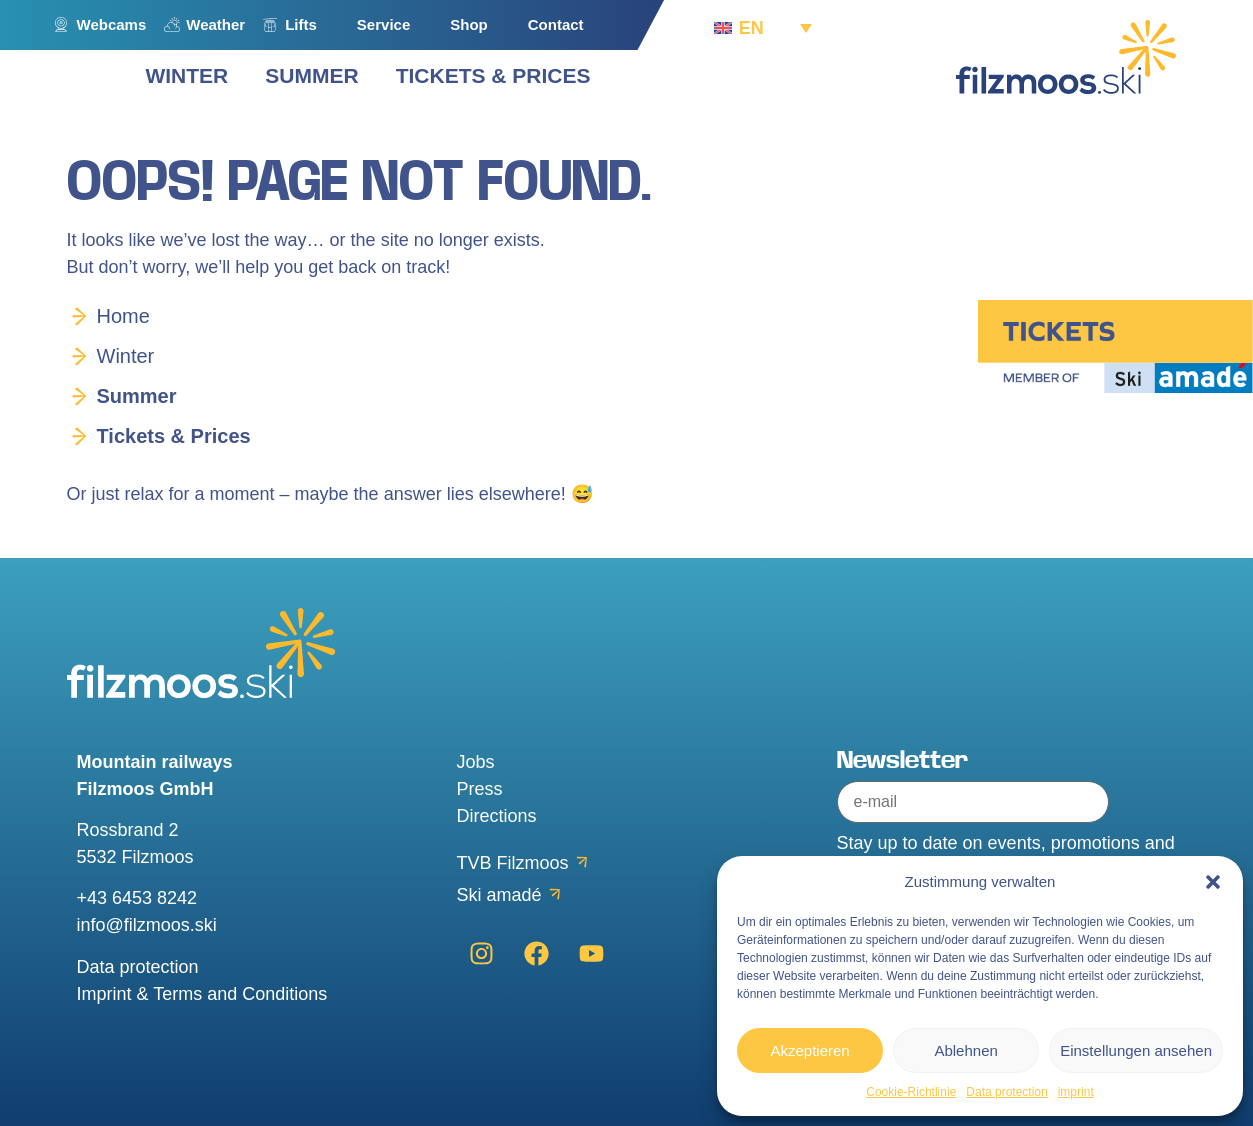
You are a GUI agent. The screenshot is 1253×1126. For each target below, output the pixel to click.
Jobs (476, 762)
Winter (126, 356)
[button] (1213, 882)
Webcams (112, 24)
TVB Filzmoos (513, 863)
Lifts (301, 24)
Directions (497, 816)
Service (383, 24)
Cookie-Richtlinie (911, 1092)
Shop (469, 24)
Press (480, 789)
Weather (215, 24)
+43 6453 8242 (137, 898)
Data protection (1006, 1092)
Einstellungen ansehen (1136, 1050)
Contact (556, 24)
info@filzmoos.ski (147, 925)
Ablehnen (965, 1050)
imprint (1076, 1092)
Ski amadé (499, 895)
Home (123, 316)
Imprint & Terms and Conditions (202, 994)
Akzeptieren (809, 1050)
